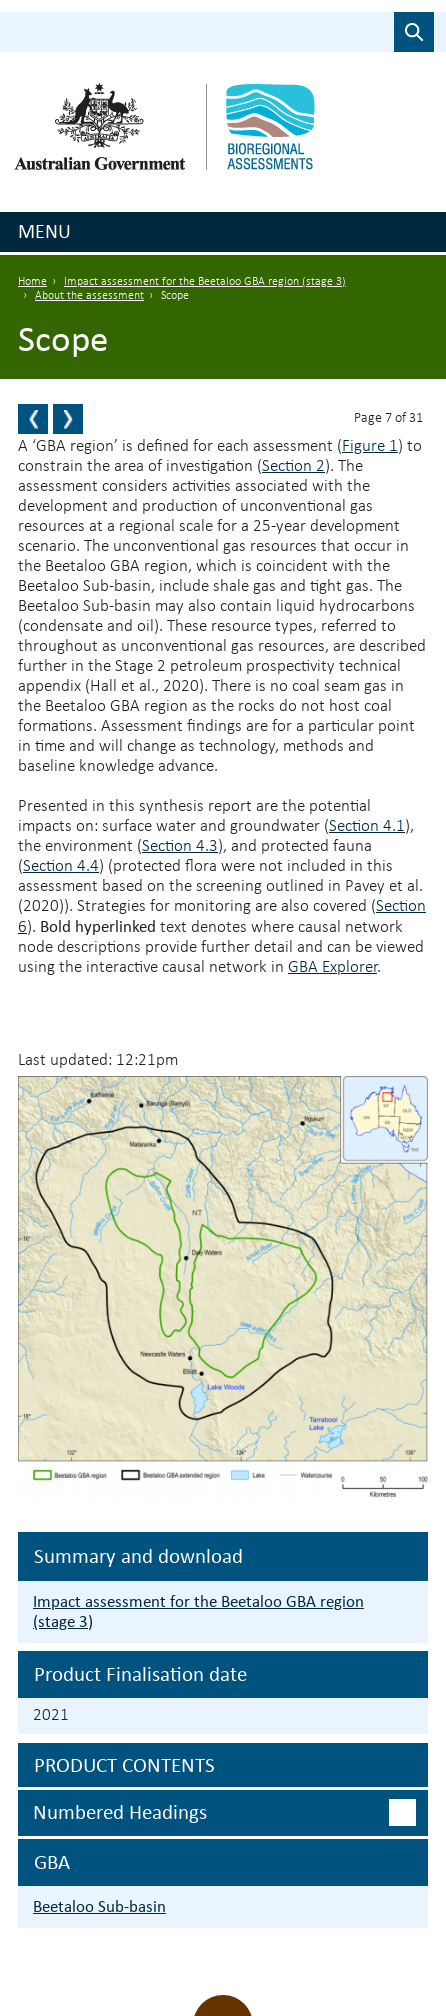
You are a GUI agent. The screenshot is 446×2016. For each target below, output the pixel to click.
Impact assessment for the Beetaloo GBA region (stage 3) (205, 282)
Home (32, 282)
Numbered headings (120, 1812)
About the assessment (89, 296)
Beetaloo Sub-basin (99, 1906)
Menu (44, 231)
